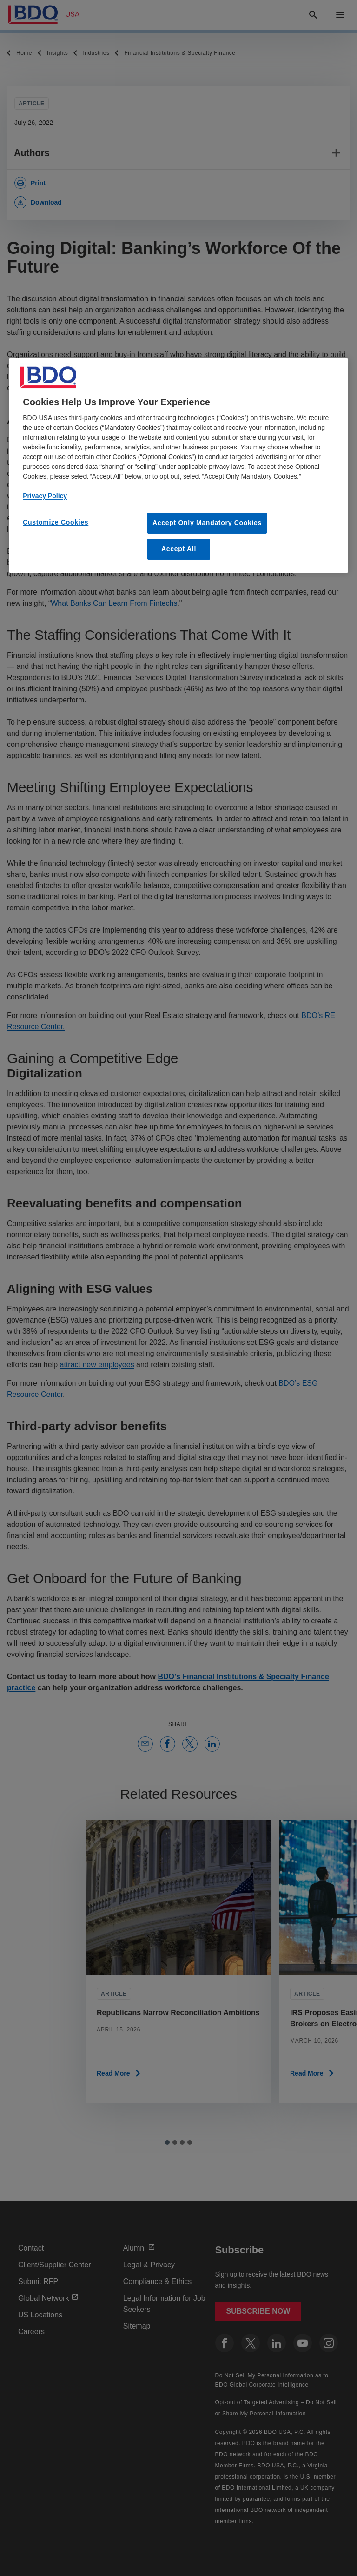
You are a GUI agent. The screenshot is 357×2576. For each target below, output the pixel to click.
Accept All (178, 548)
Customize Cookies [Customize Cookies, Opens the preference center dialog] (55, 522)
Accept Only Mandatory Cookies (207, 522)
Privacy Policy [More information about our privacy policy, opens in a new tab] (45, 496)
